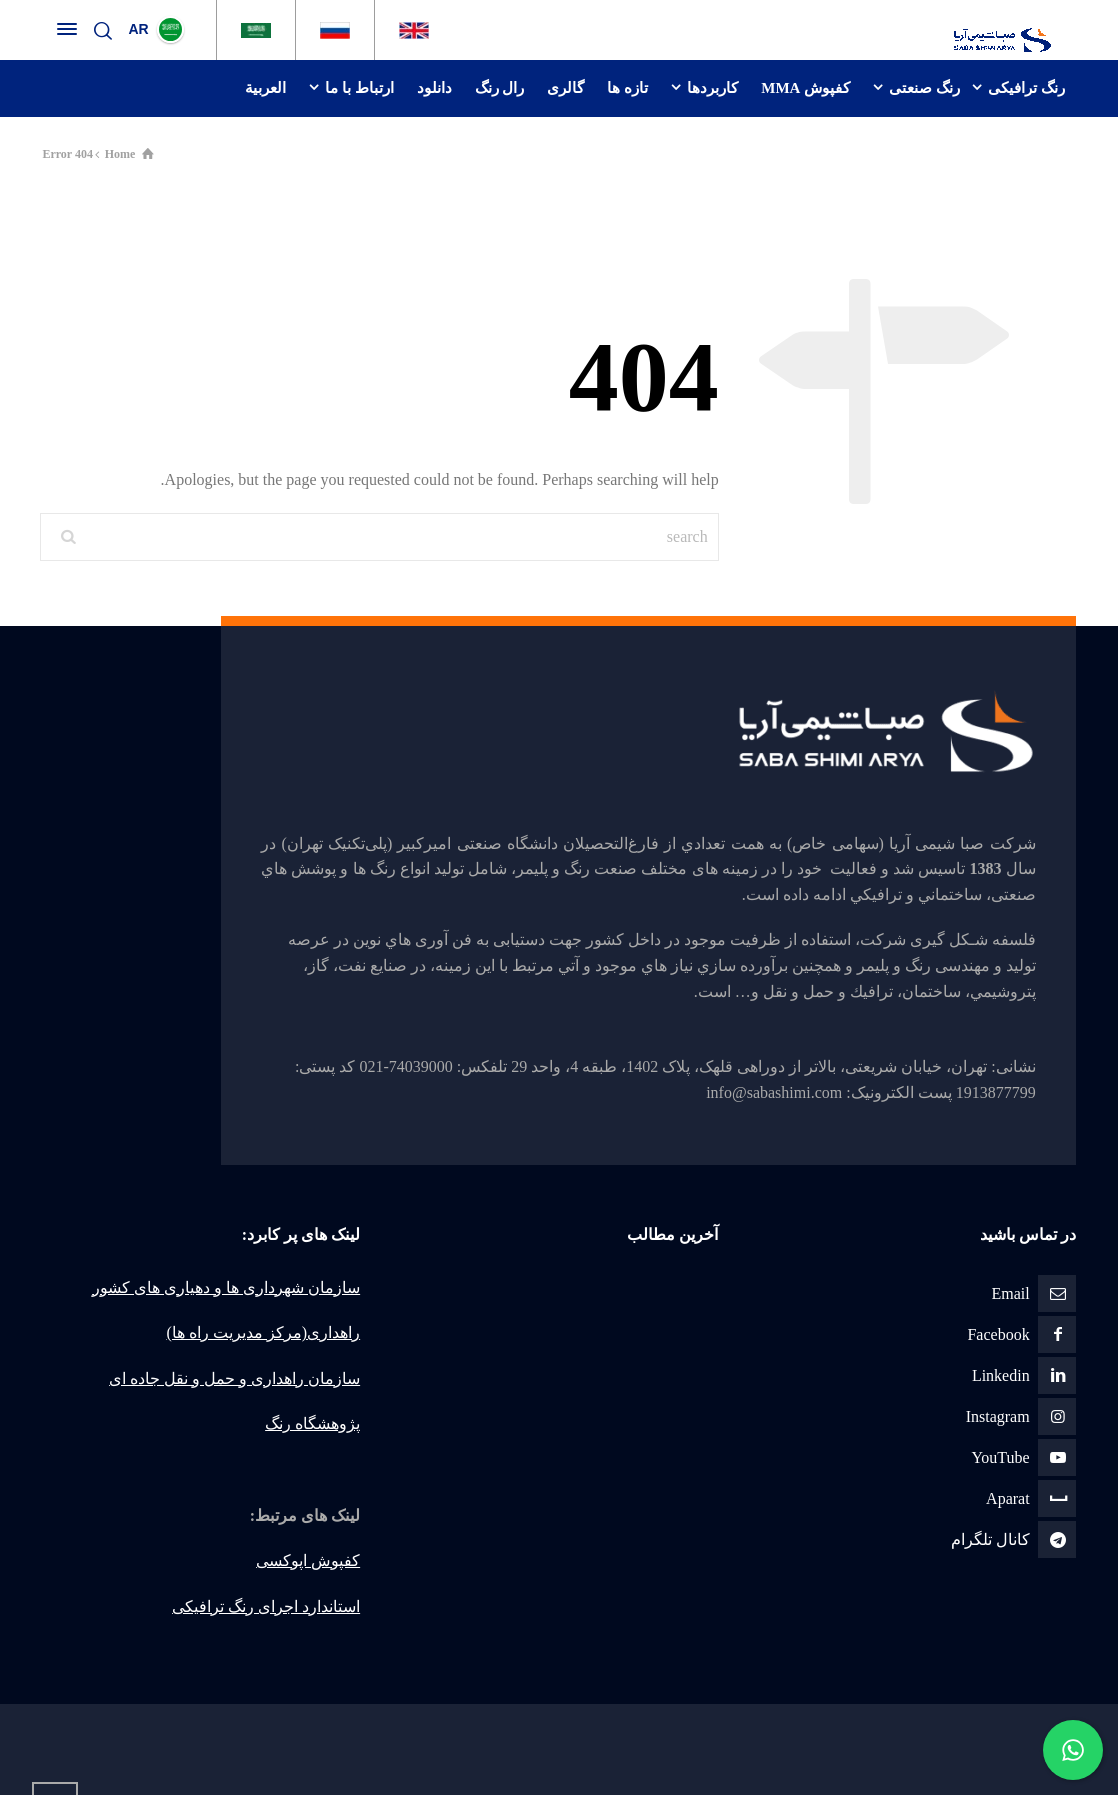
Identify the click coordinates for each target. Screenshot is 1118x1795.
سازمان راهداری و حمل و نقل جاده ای (234, 1378)
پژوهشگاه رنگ (312, 1423)
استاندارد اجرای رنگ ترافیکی (266, 1606)
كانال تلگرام (990, 1539)
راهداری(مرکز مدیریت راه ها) (263, 1332)
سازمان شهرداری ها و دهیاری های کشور (226, 1287)
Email (1010, 1293)
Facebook (998, 1334)
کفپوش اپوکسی (308, 1560)
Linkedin (1001, 1375)
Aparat (1008, 1498)
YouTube (1000, 1457)
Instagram (998, 1416)
